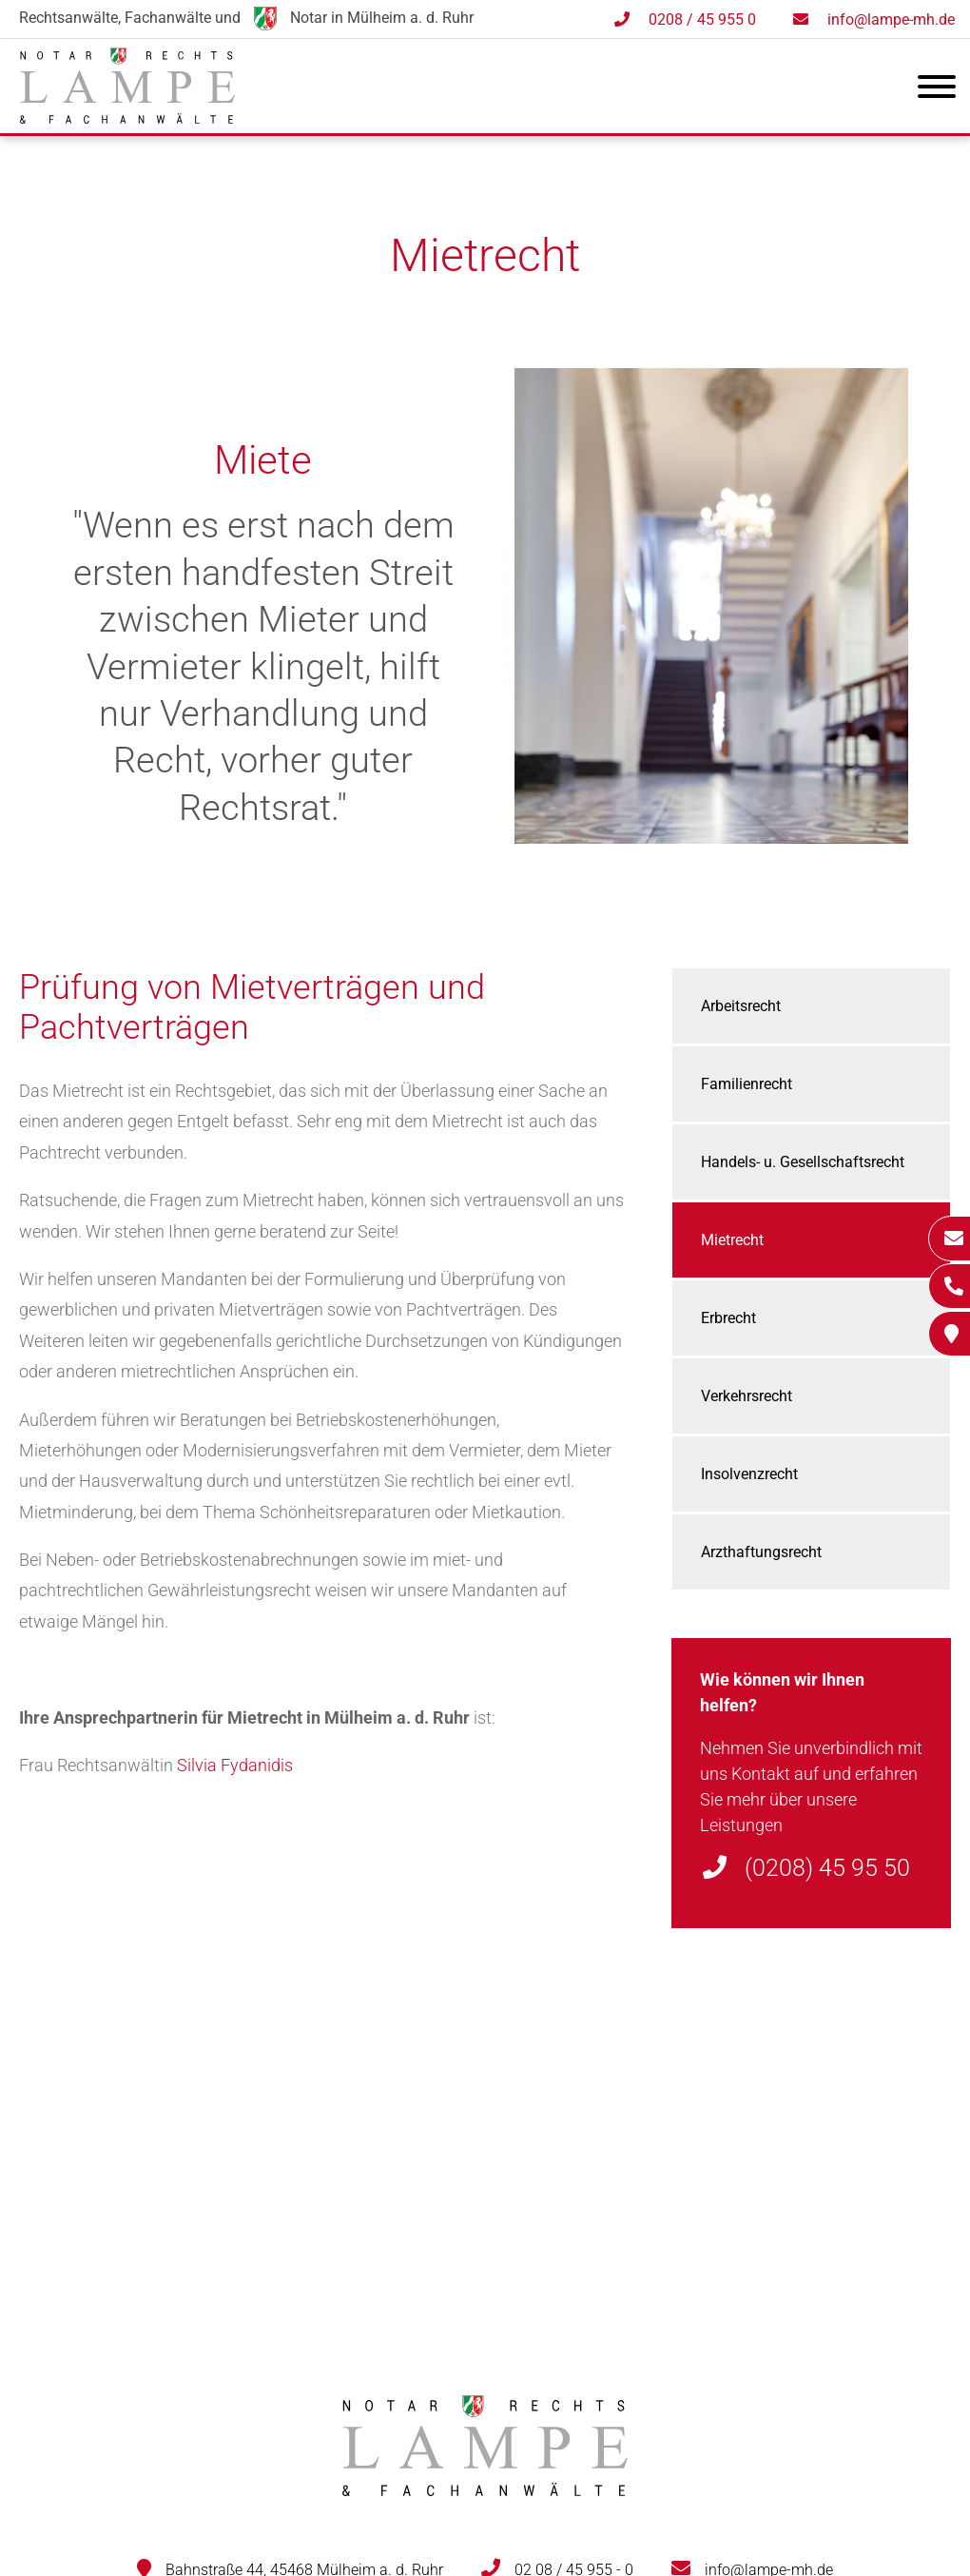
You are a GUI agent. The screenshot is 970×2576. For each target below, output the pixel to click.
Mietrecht (732, 1240)
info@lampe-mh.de (891, 19)
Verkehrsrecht (746, 1396)
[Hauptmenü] (936, 90)
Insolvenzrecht (749, 1474)
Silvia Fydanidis (235, 1765)
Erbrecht (728, 1318)
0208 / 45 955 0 (702, 19)
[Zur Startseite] (127, 117)
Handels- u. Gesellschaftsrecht (802, 1162)
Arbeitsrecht (741, 1006)
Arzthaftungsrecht (761, 1552)
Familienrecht (746, 1084)
